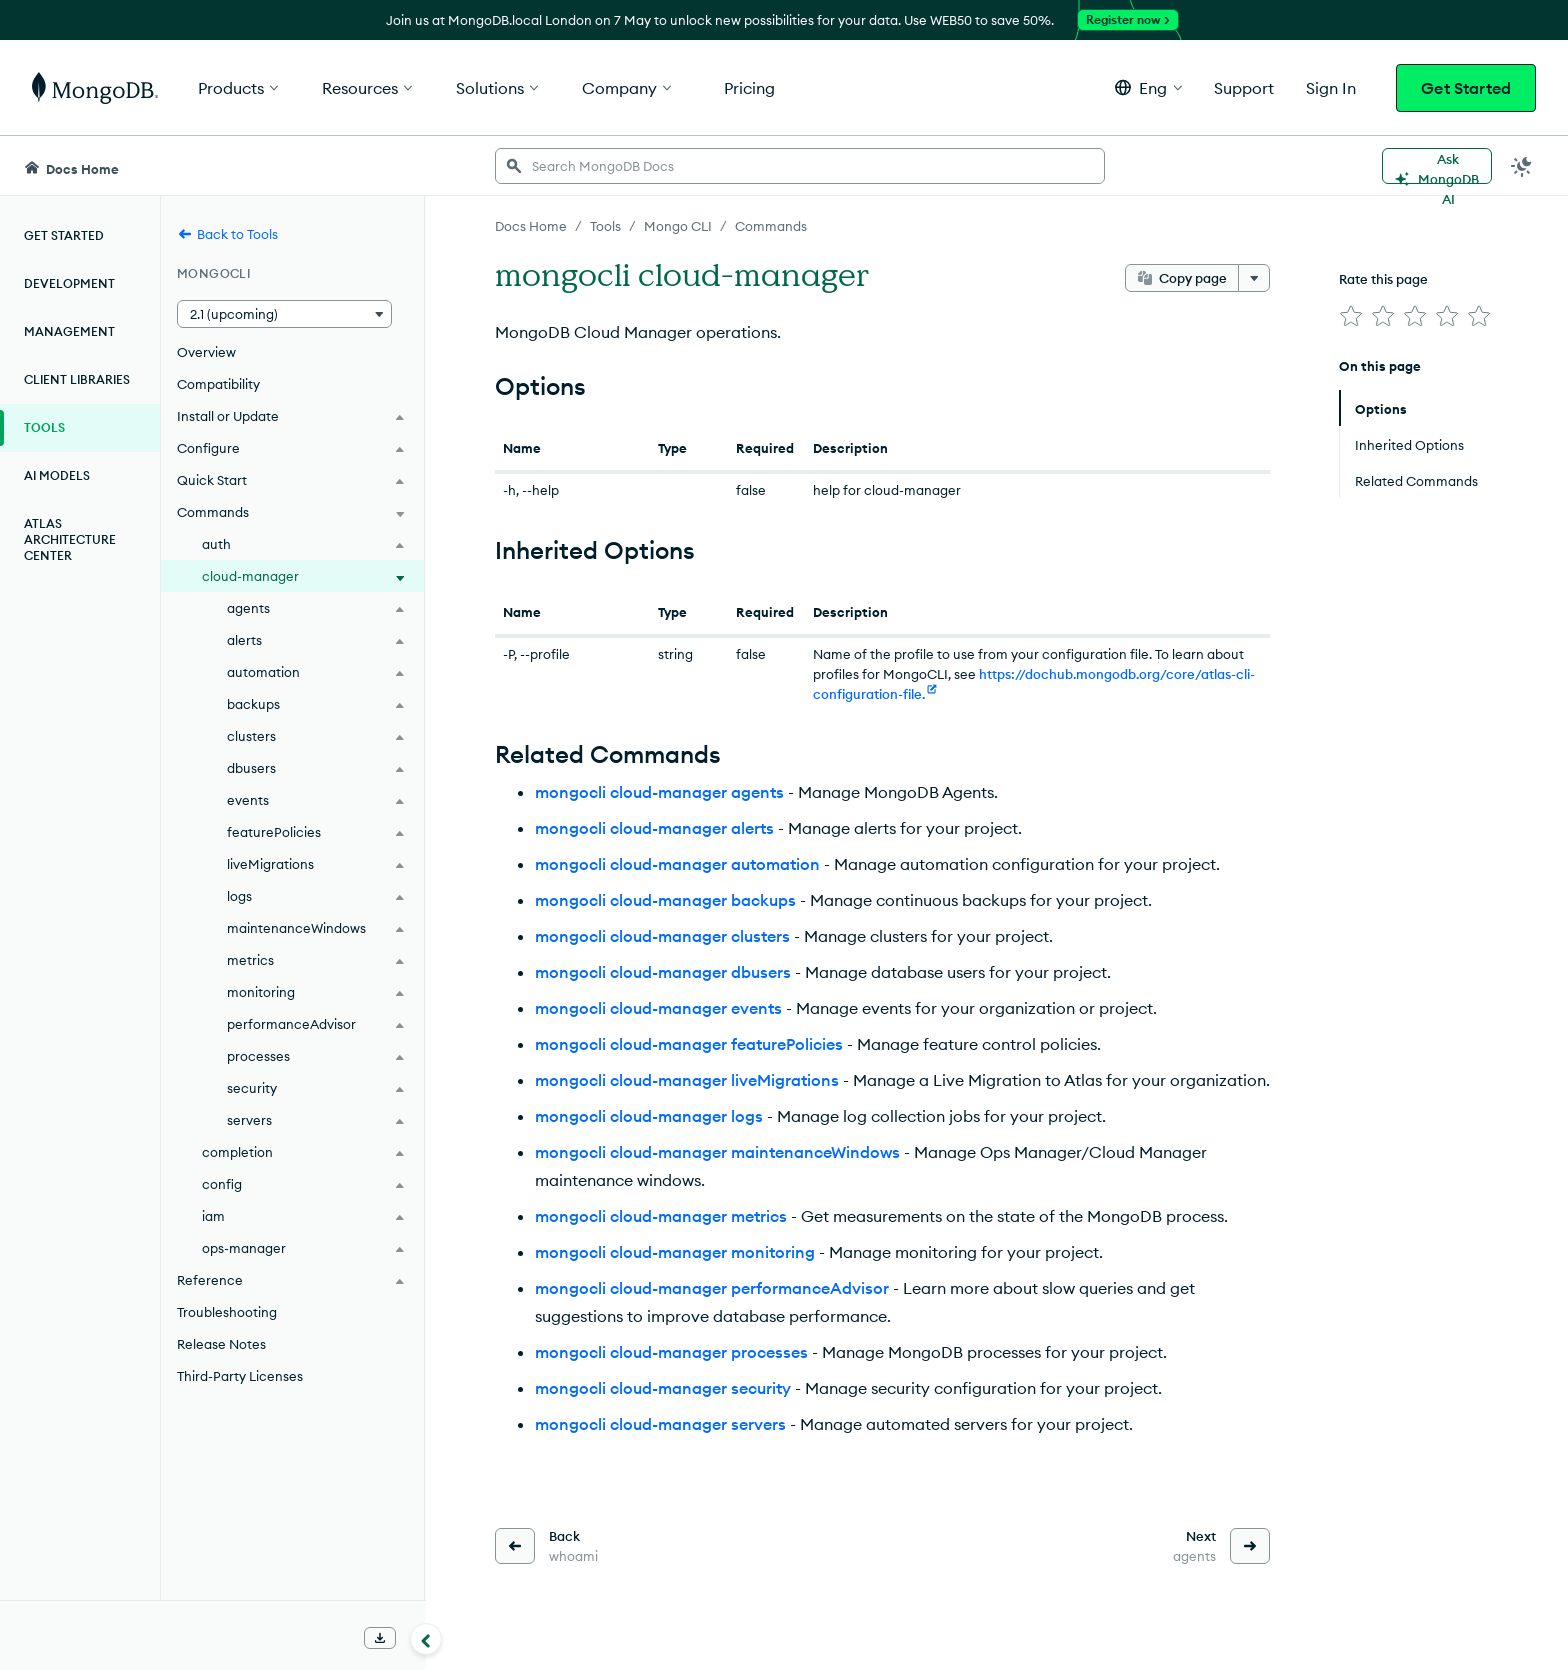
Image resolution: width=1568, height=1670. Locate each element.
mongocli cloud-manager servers (660, 1424)
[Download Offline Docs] (380, 1638)
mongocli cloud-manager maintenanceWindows (717, 1152)
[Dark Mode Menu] (1522, 166)
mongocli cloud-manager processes (671, 1352)
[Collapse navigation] (426, 1639)
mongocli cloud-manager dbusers (663, 972)
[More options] (1254, 278)
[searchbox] (800, 166)
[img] (1351, 316)
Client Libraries (77, 379)
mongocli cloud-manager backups (665, 900)
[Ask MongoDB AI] (1437, 166)
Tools (44, 427)
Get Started (1466, 88)
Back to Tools (227, 234)
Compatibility (218, 384)
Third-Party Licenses (240, 1376)
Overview (206, 352)
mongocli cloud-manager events (658, 1008)
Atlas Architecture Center (70, 539)
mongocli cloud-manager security (663, 1388)
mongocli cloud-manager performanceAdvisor (712, 1288)
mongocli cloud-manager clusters (662, 936)
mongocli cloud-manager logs (649, 1116)
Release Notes (221, 1344)
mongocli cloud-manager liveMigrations (687, 1080)
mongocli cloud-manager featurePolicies (689, 1044)
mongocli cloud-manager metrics (661, 1216)
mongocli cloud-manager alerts (654, 828)
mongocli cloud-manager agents (659, 792)
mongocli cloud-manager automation (677, 864)
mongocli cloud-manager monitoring (675, 1252)
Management (69, 331)
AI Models (57, 475)
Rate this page (1383, 279)
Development (69, 283)
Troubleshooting (227, 1312)
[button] (1148, 87)
